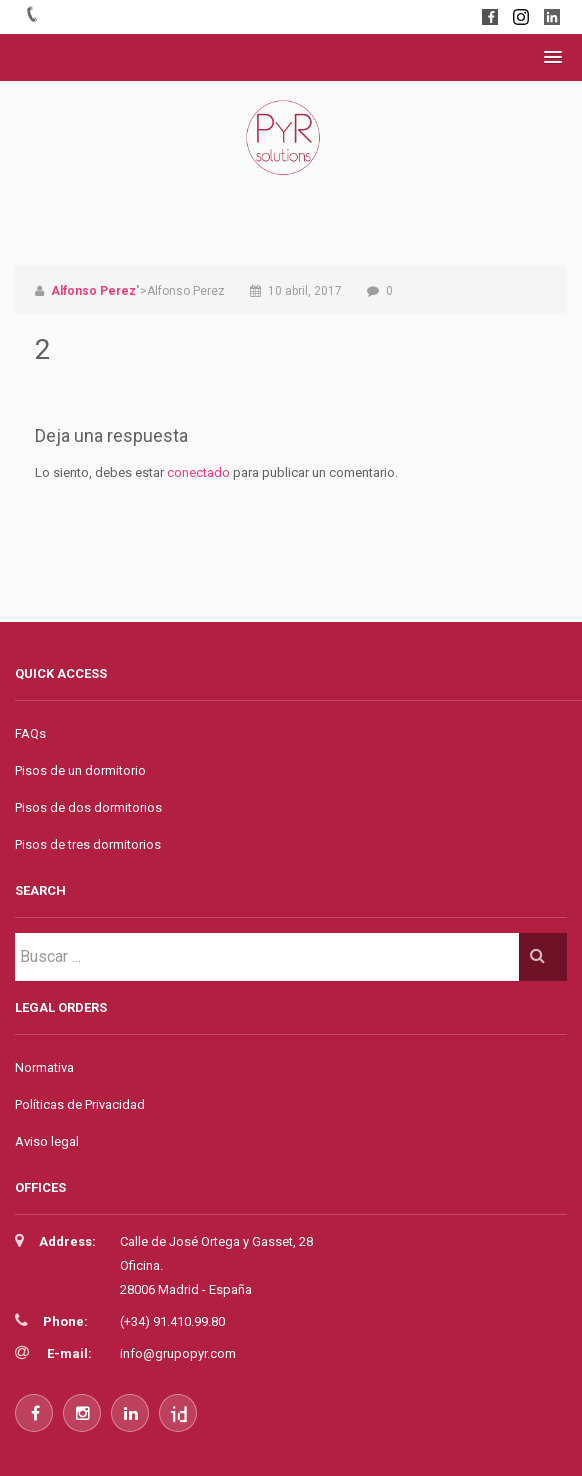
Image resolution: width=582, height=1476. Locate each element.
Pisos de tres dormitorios (88, 844)
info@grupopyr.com (178, 1353)
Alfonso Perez (93, 291)
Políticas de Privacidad (80, 1104)
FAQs (30, 733)
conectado (198, 472)
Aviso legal (47, 1141)
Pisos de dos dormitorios (88, 807)
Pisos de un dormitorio (80, 770)
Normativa (44, 1067)
